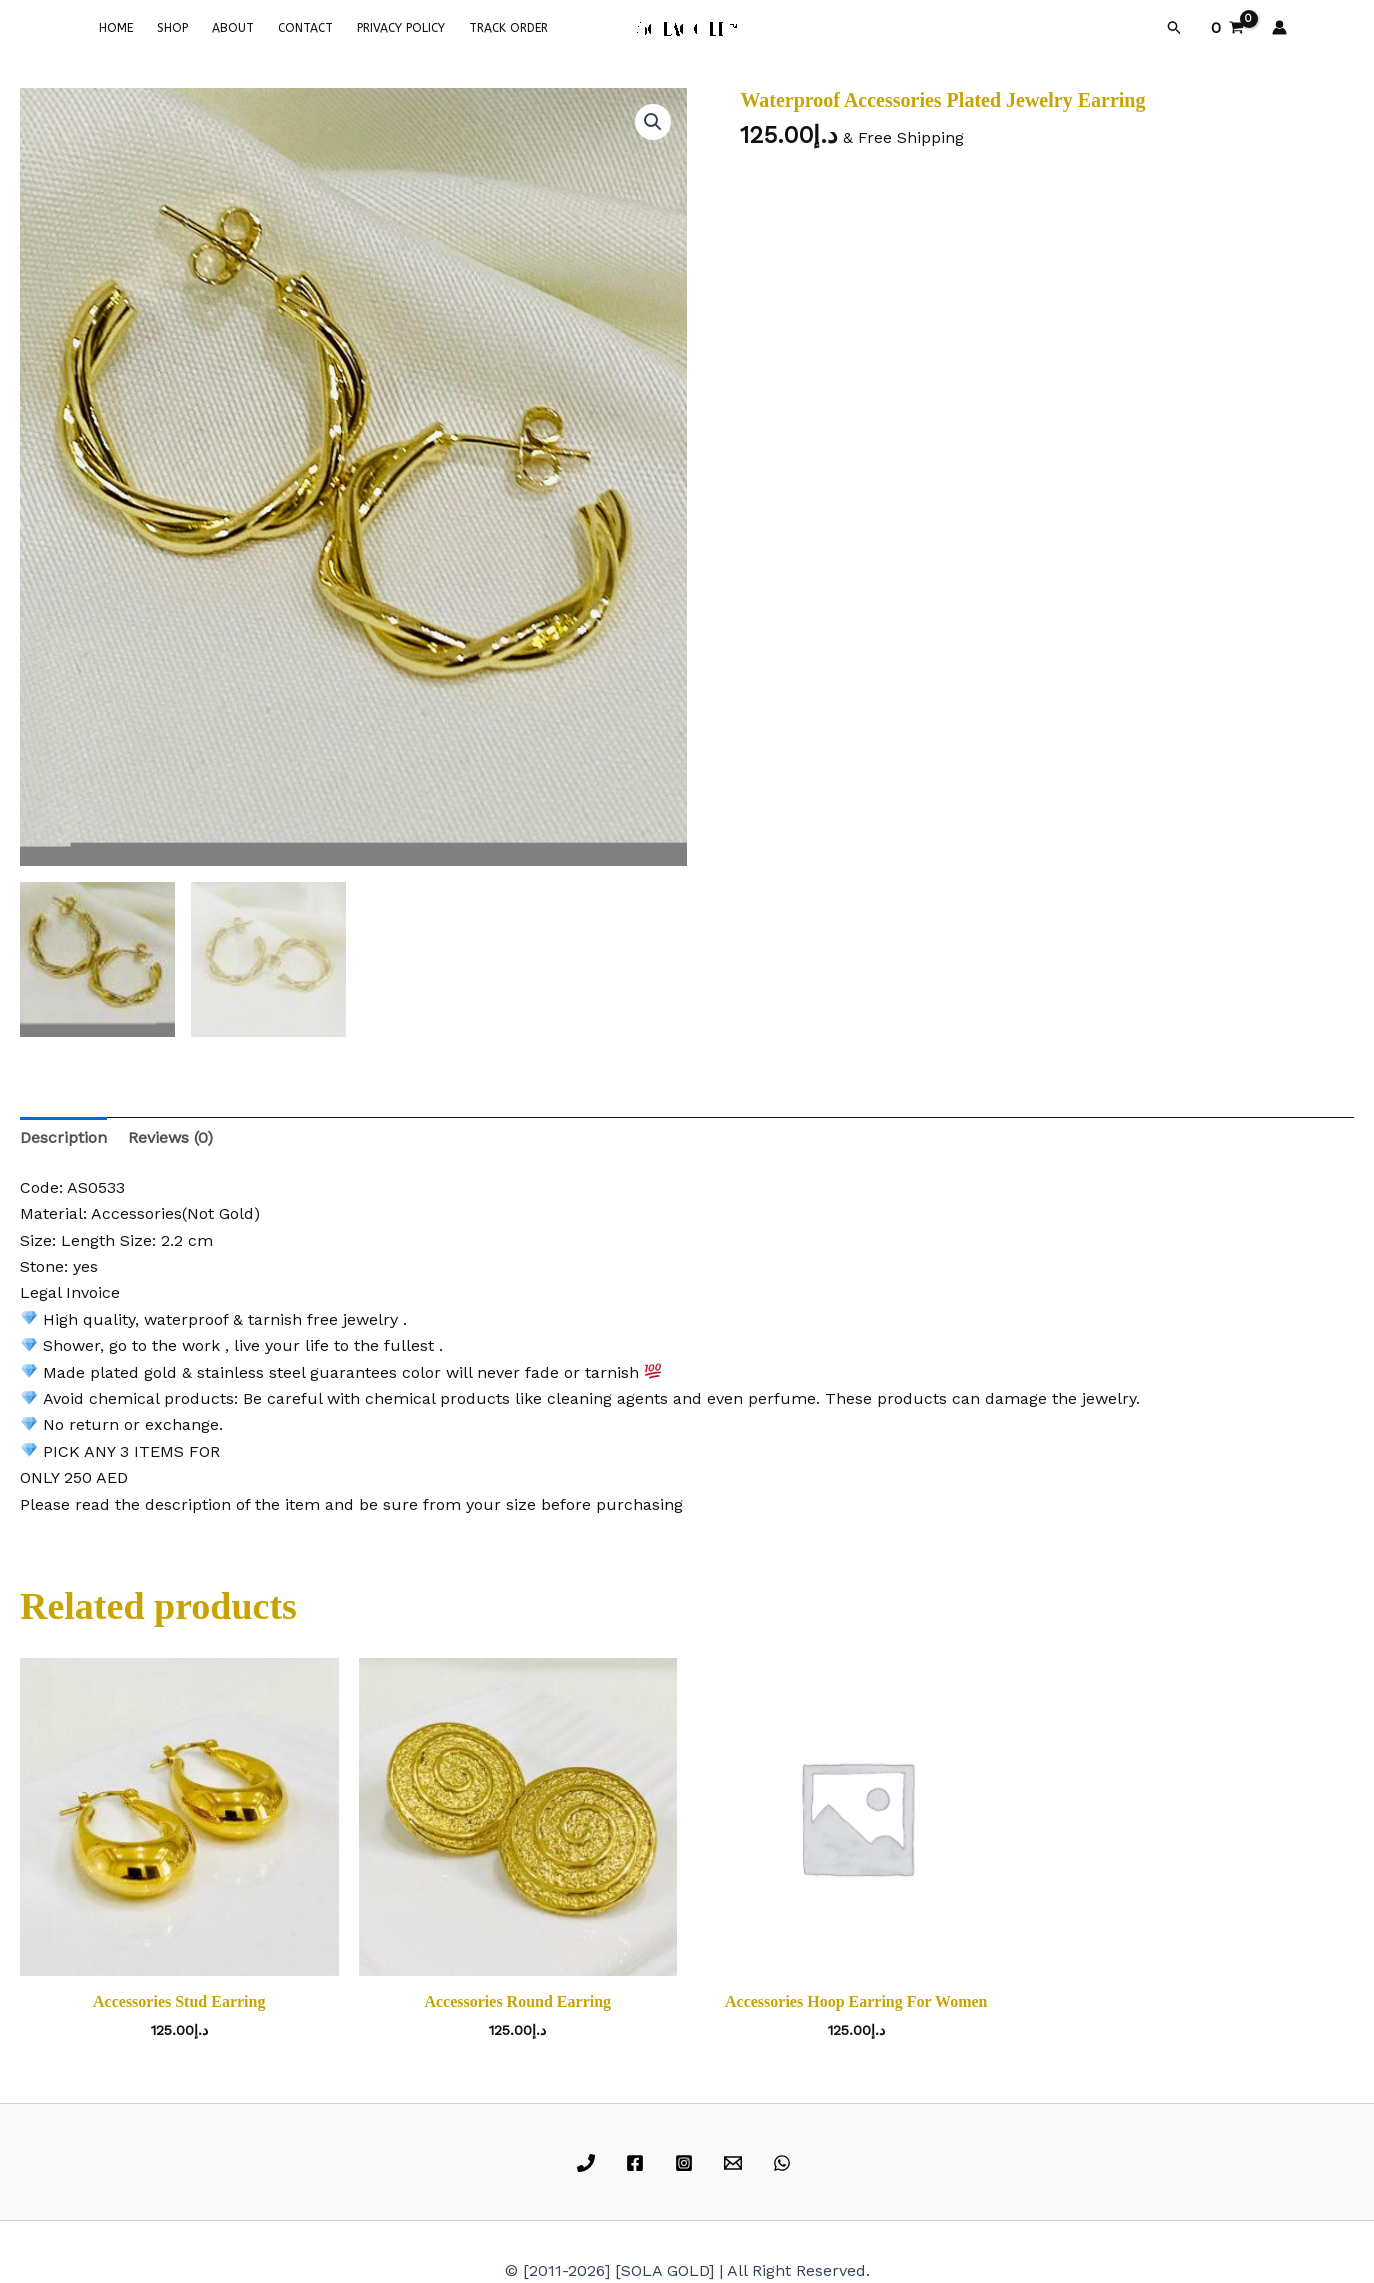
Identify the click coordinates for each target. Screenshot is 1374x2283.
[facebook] (638, 2163)
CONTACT (305, 28)
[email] (735, 2163)
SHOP (172, 28)
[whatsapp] (784, 2163)
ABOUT (233, 28)
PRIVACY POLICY (401, 28)
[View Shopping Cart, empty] (1227, 28)
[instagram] (687, 2163)
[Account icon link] (1279, 27)
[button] (1175, 28)
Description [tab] (63, 1137)
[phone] (589, 2163)
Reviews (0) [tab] (170, 1137)
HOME (116, 28)
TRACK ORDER (508, 28)
